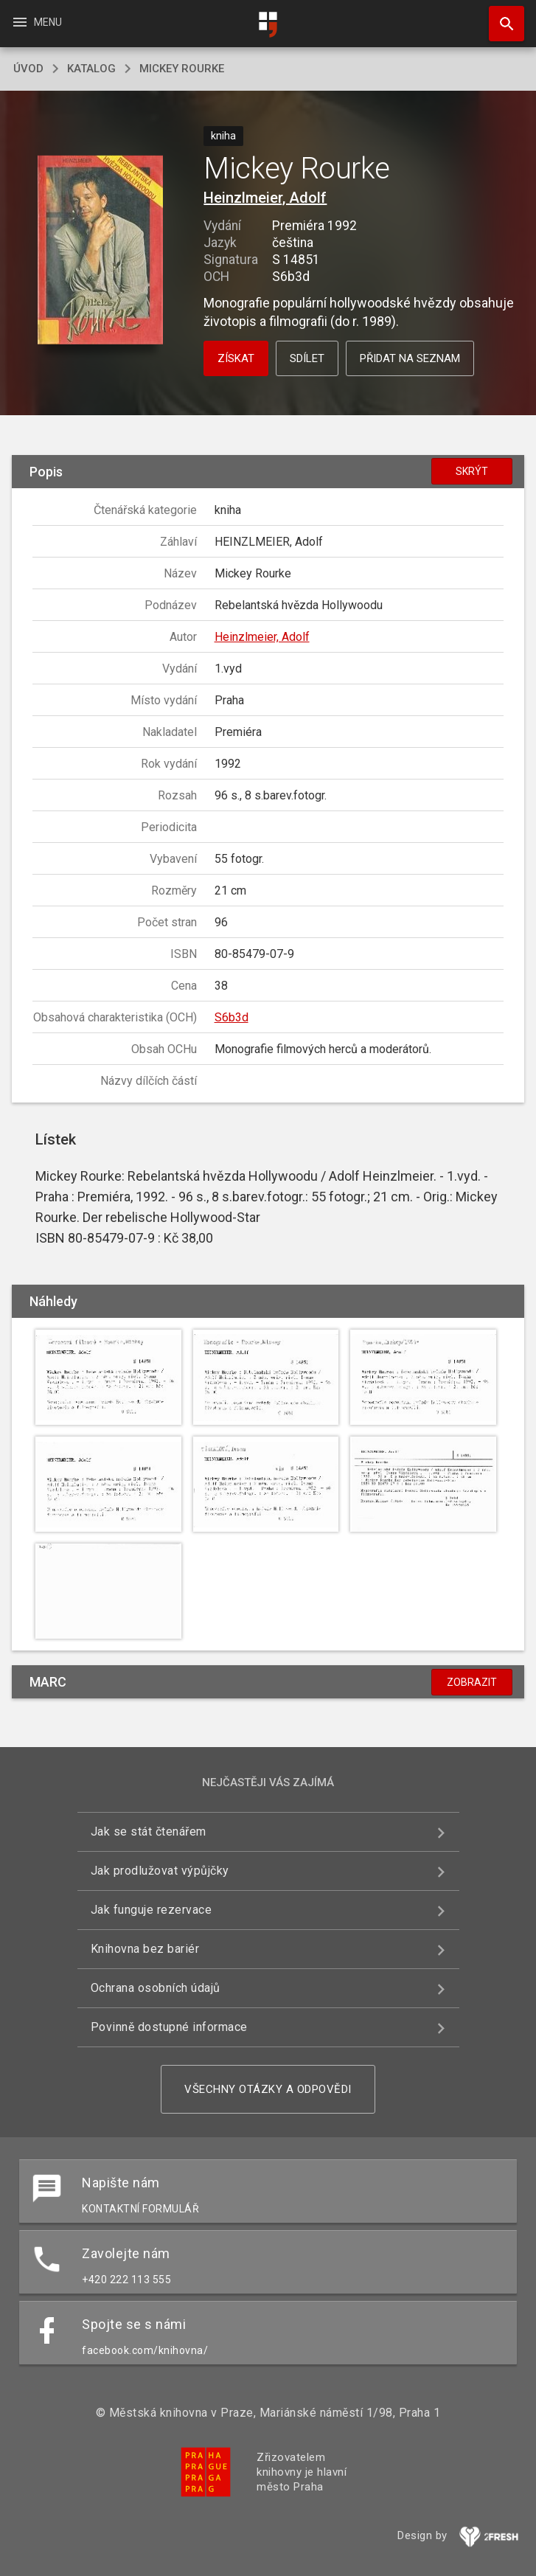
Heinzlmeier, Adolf (265, 197)
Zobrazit (472, 1682)
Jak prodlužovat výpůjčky (160, 1871)
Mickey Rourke (181, 68)
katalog (91, 68)
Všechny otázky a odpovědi (268, 2089)
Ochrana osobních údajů (155, 1988)
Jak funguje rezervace (151, 1910)
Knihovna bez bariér (145, 1949)
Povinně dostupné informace (169, 2027)
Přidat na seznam (410, 358)
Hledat (500, 16)
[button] (101, 251)
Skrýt (472, 471)
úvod (28, 68)
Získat (235, 358)
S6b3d (231, 1017)
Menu (36, 22)
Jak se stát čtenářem (148, 1832)
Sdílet (307, 358)
